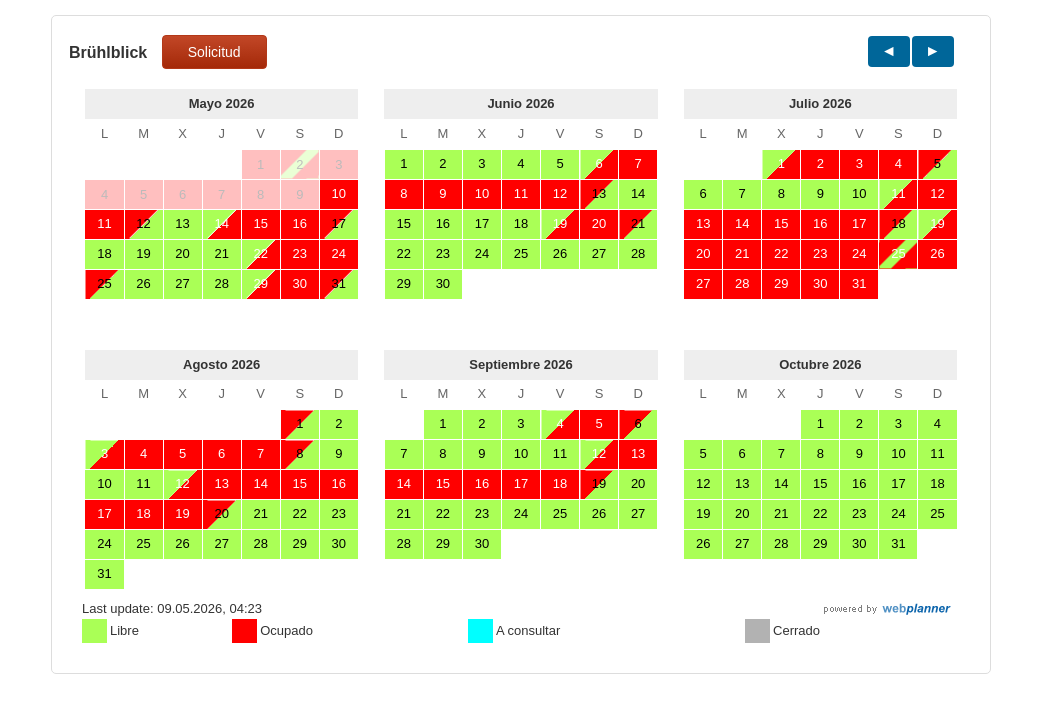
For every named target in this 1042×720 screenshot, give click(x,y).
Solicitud (214, 52)
